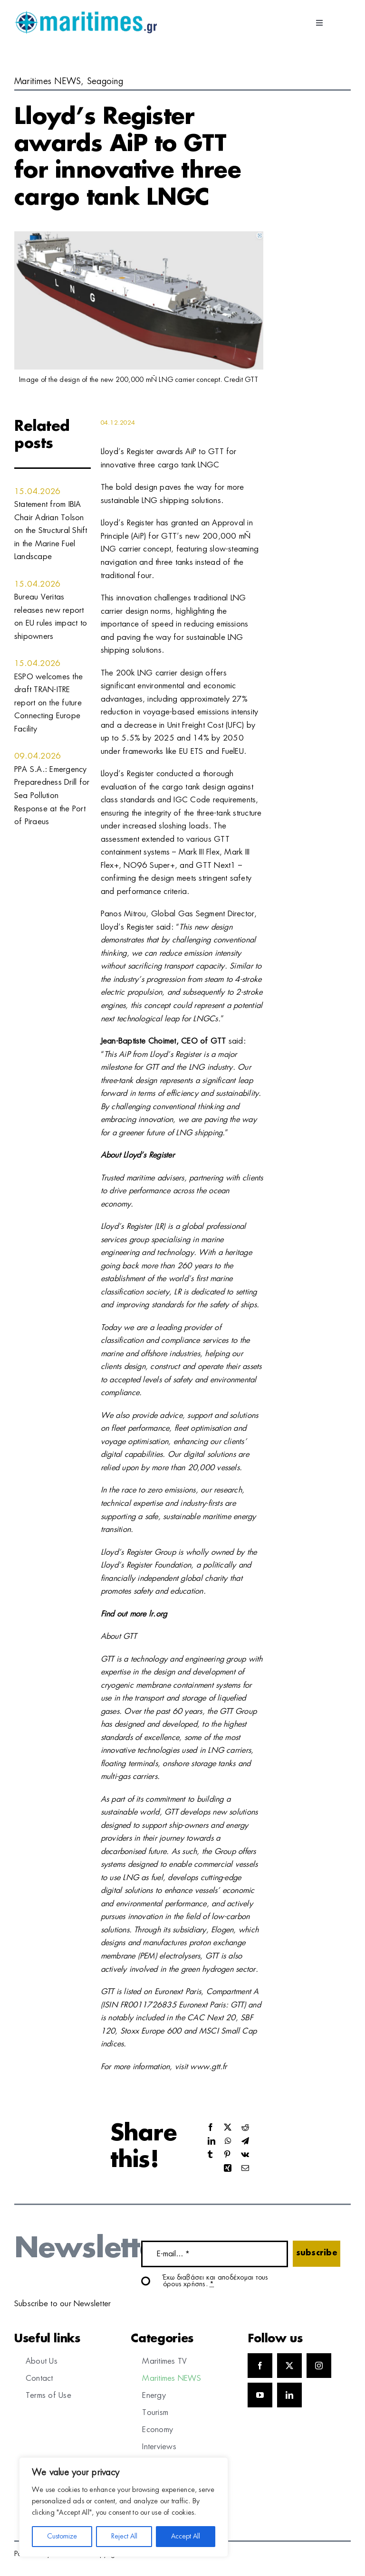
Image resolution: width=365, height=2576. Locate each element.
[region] (123, 2507)
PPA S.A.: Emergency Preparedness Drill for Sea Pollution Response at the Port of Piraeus (51, 796)
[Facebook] (210, 2128)
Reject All (124, 2536)
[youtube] (260, 2395)
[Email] (245, 2169)
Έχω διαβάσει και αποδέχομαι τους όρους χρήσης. (216, 2281)
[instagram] (319, 2365)
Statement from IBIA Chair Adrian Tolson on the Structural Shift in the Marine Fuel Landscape (50, 531)
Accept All (185, 2536)
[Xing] (227, 2169)
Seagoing (105, 81)
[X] (227, 2128)
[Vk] (245, 2155)
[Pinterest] (227, 2155)
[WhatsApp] (228, 2141)
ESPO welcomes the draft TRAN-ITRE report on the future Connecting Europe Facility (48, 703)
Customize (62, 2536)
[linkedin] (289, 2395)
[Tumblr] (210, 2155)
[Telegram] (245, 2141)
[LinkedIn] (211, 2141)
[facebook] (260, 2365)
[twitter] (289, 2365)
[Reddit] (245, 2128)
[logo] (85, 14)
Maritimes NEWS (47, 81)
